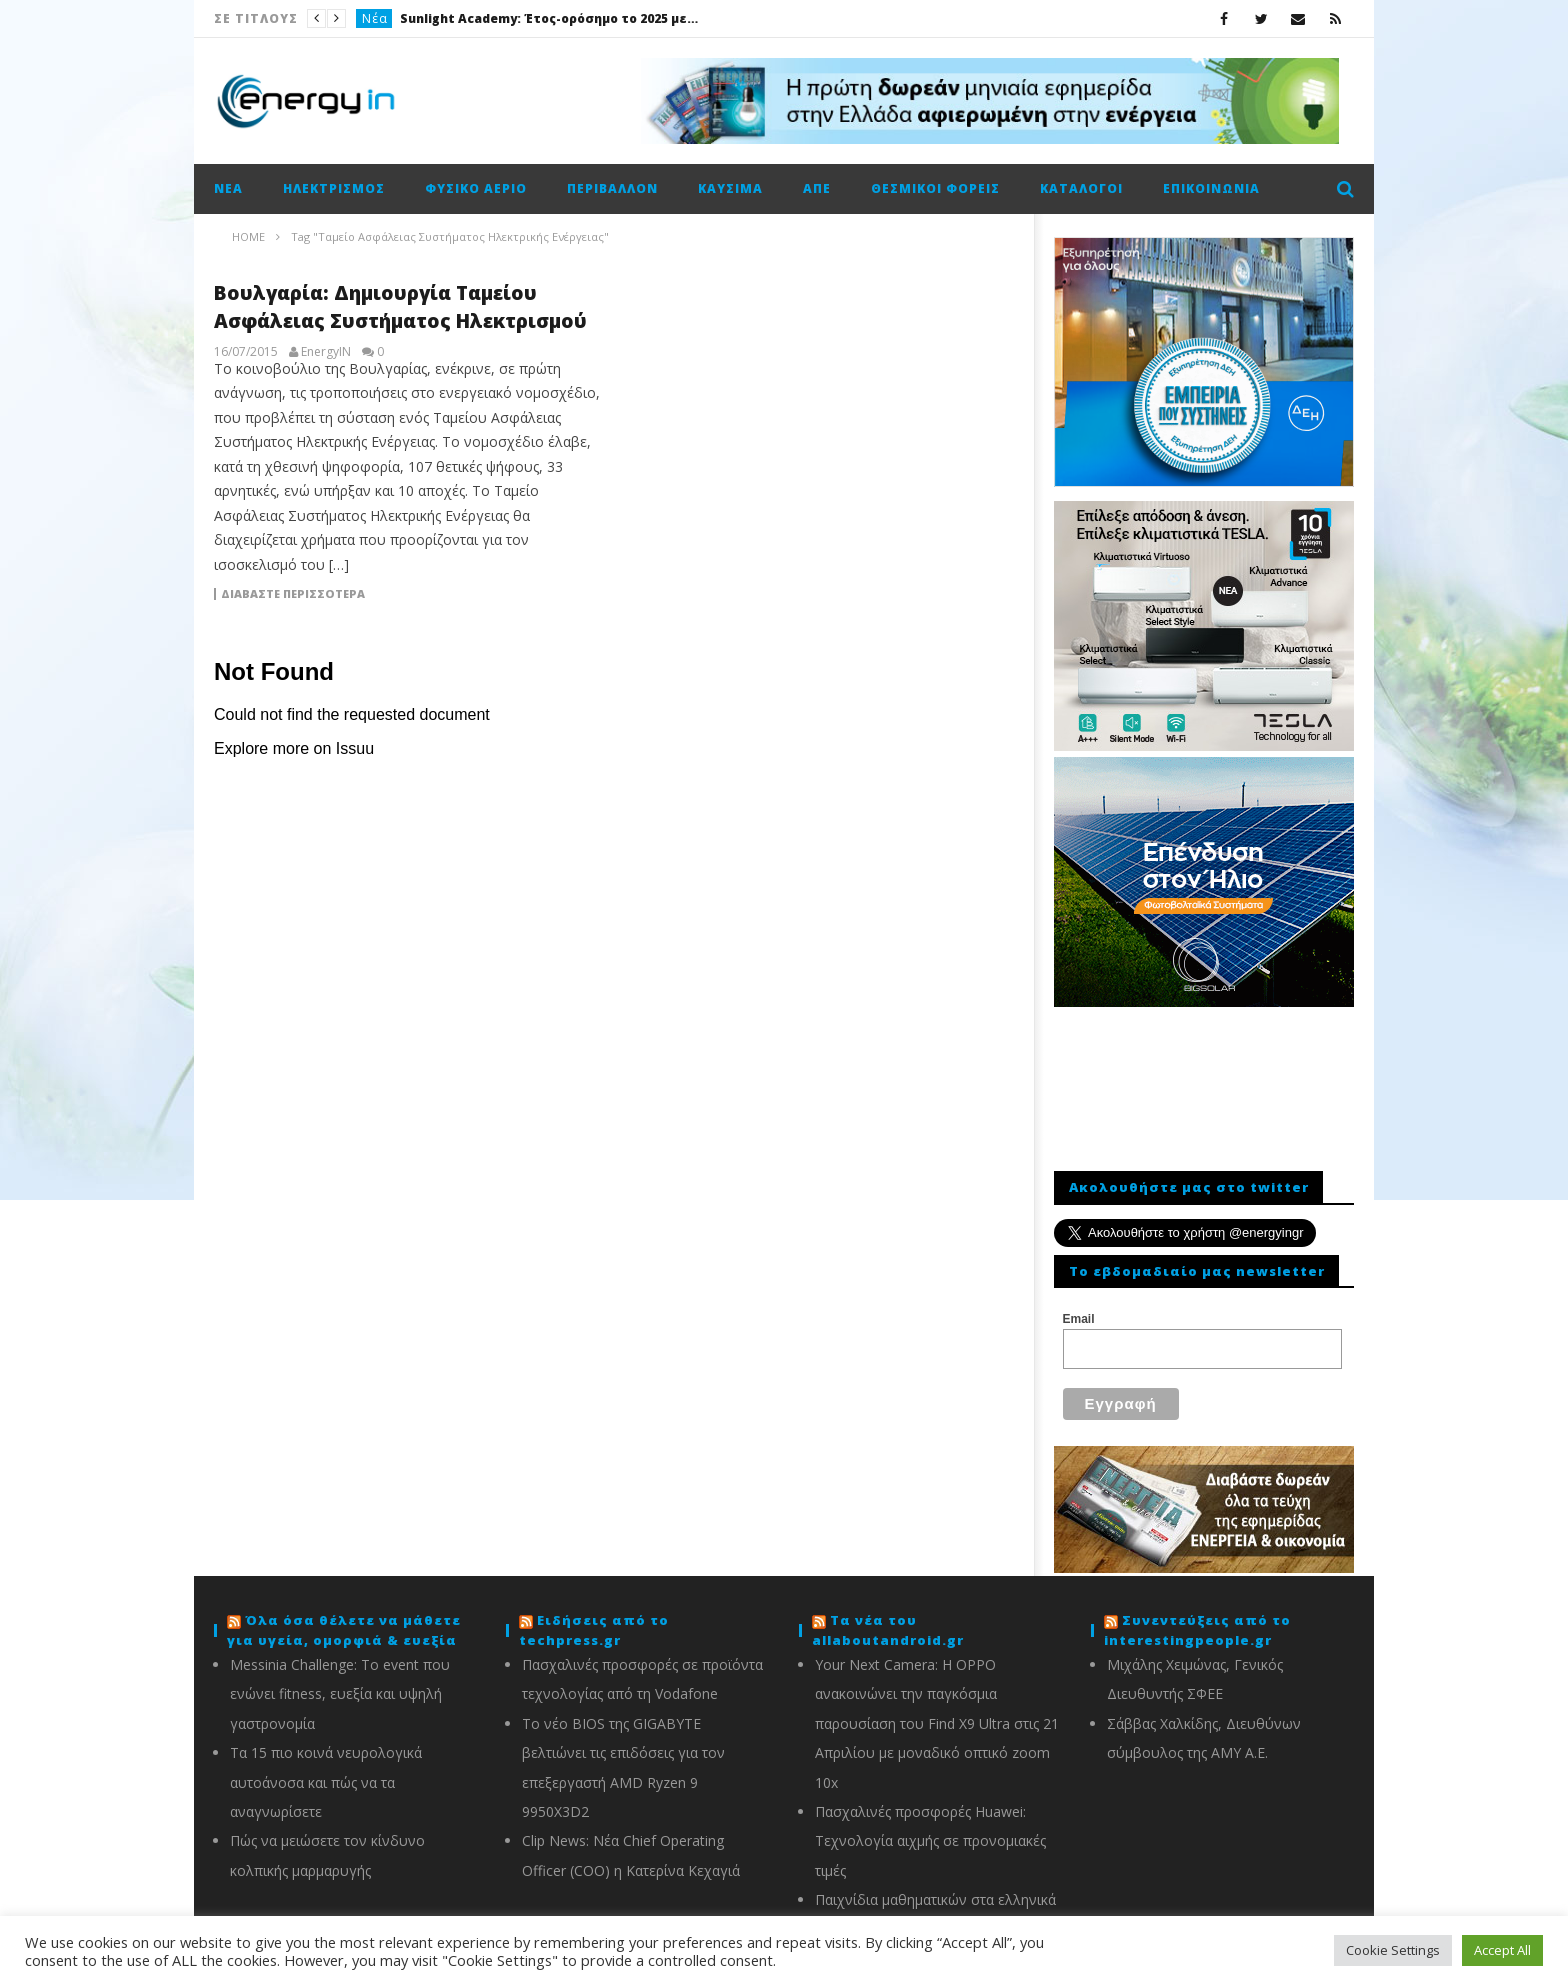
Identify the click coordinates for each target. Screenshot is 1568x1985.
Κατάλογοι (1081, 188)
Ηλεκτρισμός (334, 188)
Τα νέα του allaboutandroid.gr (888, 1618)
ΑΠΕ (817, 188)
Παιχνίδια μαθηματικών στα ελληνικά (935, 1887)
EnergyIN (326, 352)
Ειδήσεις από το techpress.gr (594, 1618)
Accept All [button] (1502, 1950)
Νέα (375, 18)
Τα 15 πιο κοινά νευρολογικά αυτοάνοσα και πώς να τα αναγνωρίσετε (326, 1770)
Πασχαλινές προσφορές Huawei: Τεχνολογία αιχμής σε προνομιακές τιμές (930, 1829)
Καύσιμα (730, 188)
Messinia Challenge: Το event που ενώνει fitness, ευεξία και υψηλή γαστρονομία (340, 1682)
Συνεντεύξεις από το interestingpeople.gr (1197, 1618)
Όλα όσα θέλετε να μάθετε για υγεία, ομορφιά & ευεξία (344, 1618)
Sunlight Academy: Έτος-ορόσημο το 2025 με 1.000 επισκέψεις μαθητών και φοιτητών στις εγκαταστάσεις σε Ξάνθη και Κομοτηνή (550, 18)
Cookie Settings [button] (1393, 1950)
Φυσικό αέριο (476, 188)
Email (1079, 1319)
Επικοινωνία (1211, 188)
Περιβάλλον (612, 188)
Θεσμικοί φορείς (935, 188)
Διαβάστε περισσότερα (293, 594)
